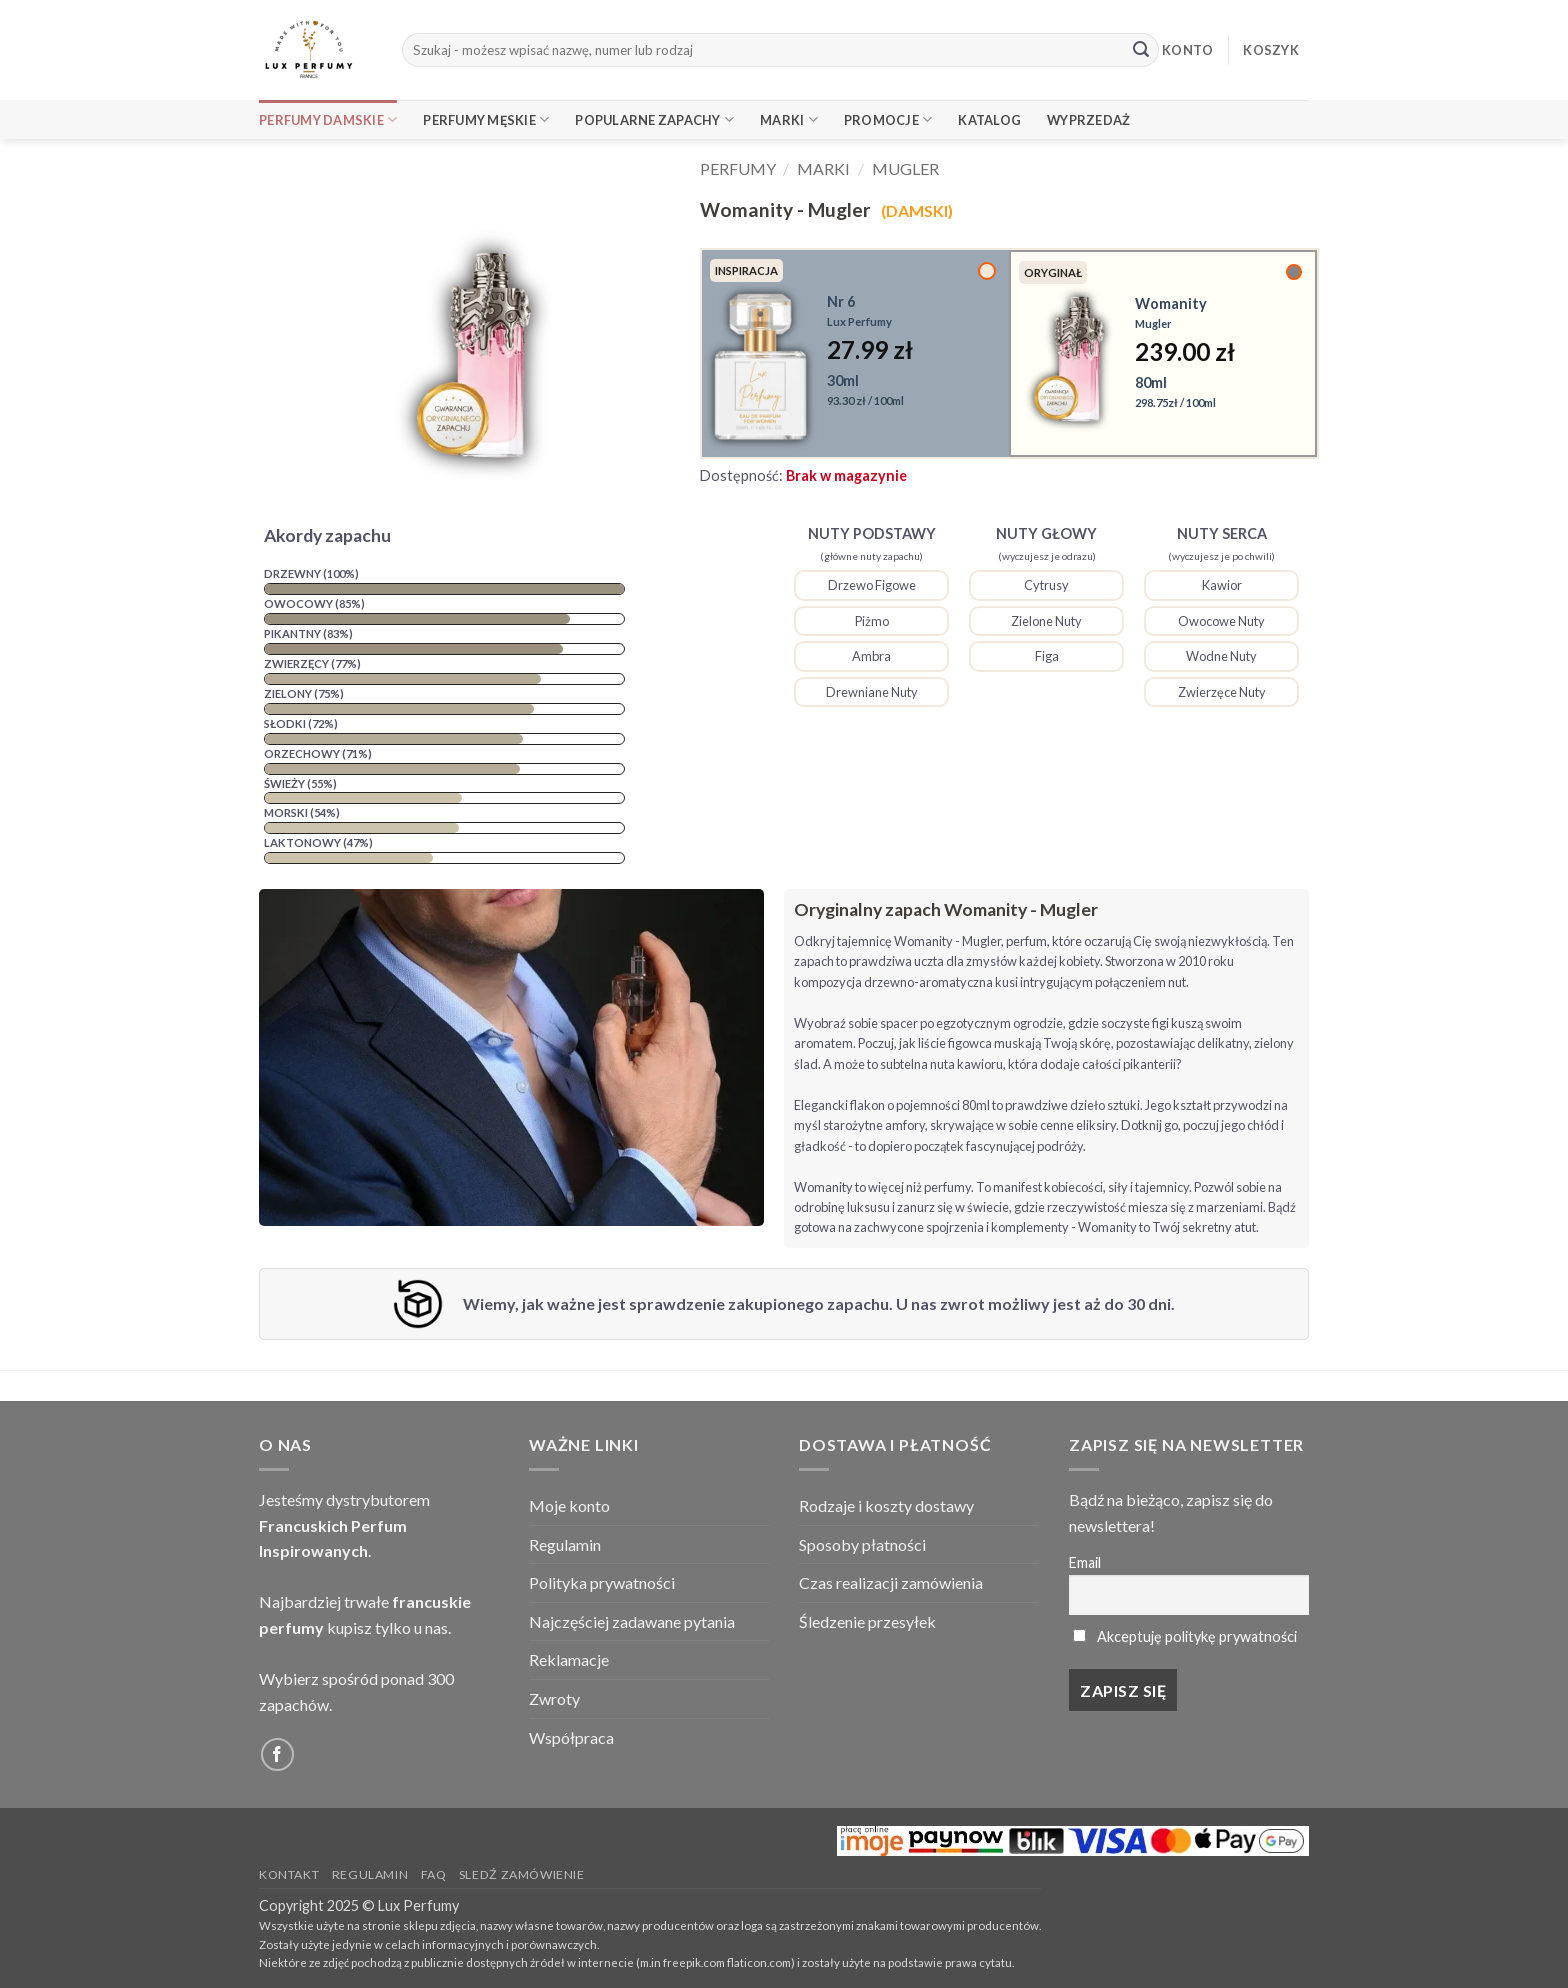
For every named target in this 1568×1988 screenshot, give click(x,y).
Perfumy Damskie (328, 119)
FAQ (434, 1874)
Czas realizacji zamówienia (891, 1582)
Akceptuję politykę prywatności (1197, 1636)
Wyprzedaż (1088, 120)
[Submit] (1141, 50)
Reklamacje (569, 1659)
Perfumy (738, 168)
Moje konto (569, 1505)
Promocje (888, 119)
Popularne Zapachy (654, 119)
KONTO (1187, 50)
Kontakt (289, 1874)
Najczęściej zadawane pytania (632, 1621)
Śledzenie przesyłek (867, 1621)
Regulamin (565, 1544)
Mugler (905, 168)
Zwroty (554, 1698)
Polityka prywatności (602, 1582)
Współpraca (571, 1737)
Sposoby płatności (862, 1544)
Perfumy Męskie (486, 119)
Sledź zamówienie (522, 1874)
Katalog (989, 120)
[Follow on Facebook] (277, 1754)
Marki (789, 119)
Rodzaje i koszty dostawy (886, 1505)
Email (1085, 1562)
